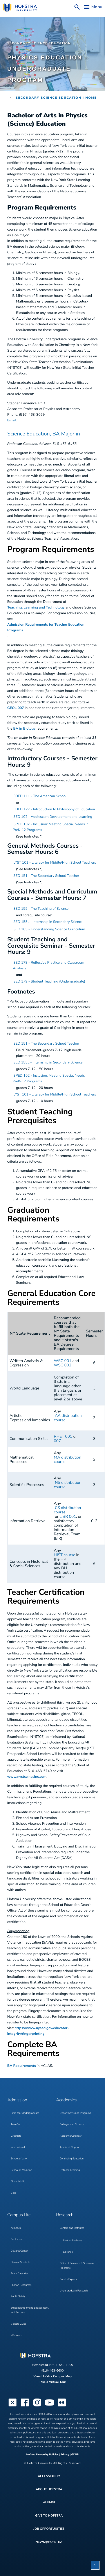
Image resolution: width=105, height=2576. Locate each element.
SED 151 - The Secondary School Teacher (46, 875)
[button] (95, 2565)
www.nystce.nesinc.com (26, 1776)
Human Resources (21, 2285)
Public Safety (18, 2296)
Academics (66, 2100)
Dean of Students (20, 2262)
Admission (17, 2100)
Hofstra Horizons (72, 2240)
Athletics (16, 2228)
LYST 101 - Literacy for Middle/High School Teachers (54, 862)
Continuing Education (72, 2159)
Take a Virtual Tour (52, 2382)
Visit (13, 2193)
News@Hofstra (49, 2542)
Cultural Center (19, 2251)
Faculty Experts (68, 2279)
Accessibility (49, 2476)
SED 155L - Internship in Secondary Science (48, 921)
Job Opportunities (49, 2529)
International (18, 2147)
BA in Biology (24, 728)
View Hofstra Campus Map (52, 2376)
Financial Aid (18, 2181)
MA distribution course (67, 1459)
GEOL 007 (15, 707)
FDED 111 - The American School (40, 796)
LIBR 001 (68, 1516)
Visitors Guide (18, 2324)
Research (65, 2215)
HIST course (64, 1555)
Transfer (15, 2124)
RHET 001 (63, 1436)
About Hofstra (49, 2489)
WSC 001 (62, 1361)
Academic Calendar (71, 2136)
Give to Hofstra (49, 2515)
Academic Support (70, 2147)
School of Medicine (21, 2170)
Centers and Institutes (72, 2228)
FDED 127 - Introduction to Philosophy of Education (54, 809)
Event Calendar (19, 2273)
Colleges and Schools (72, 2124)
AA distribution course (68, 1418)
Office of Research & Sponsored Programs (77, 2266)
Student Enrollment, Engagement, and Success (30, 2310)
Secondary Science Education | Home (56, 98)
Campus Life (19, 2215)
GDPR (75, 2454)
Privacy (64, 2454)
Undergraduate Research (74, 2291)
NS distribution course (67, 1485)
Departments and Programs (75, 2113)
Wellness (16, 2335)
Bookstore (16, 2239)
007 (57, 1441)
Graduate (16, 2136)
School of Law (19, 2159)
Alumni (49, 2502)
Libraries (68, 2252)
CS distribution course (67, 1510)
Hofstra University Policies (42, 2454)
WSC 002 (62, 1365)
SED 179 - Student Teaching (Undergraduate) (49, 981)
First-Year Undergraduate (25, 2113)
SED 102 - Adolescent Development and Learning (52, 816)
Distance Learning (70, 2170)
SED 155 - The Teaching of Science (41, 908)
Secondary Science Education (39, 43)
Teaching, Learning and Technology (36, 607)
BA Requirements (21, 2065)
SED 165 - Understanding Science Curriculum (49, 929)
